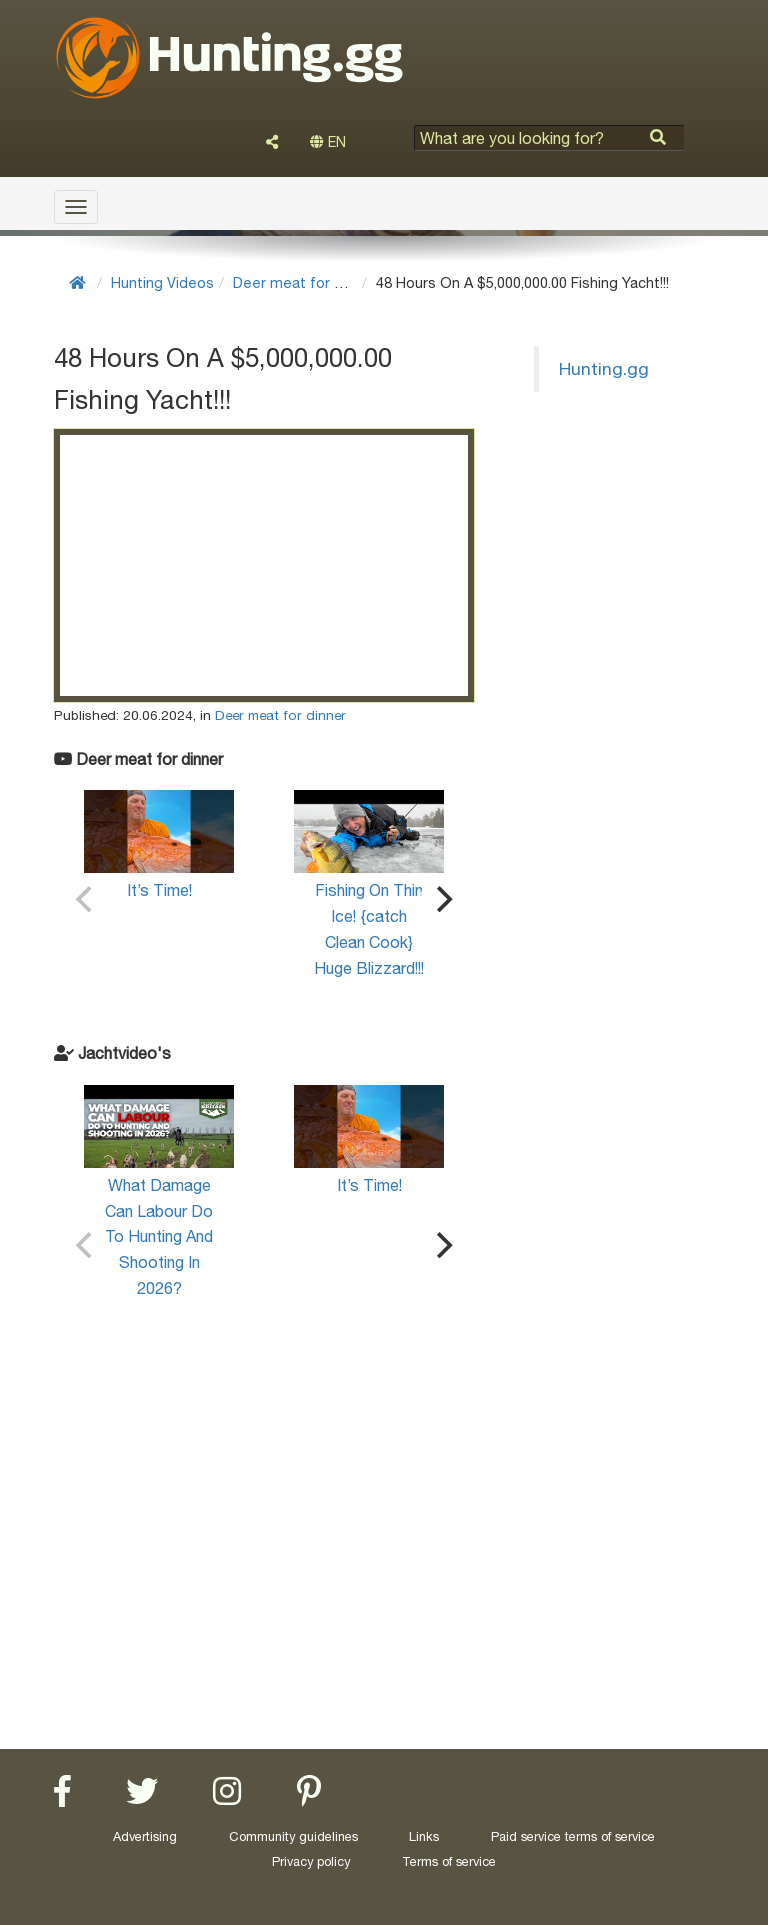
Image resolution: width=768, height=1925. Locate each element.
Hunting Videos (162, 282)
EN (328, 142)
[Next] (442, 899)
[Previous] (86, 899)
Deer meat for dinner (304, 282)
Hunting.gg (604, 368)
